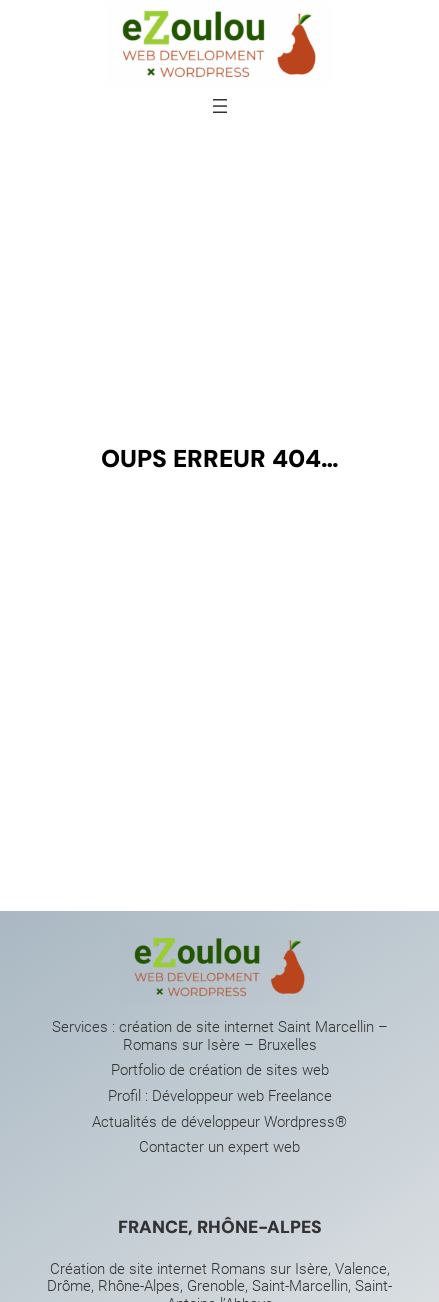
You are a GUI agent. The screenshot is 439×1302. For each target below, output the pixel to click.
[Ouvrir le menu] (220, 106)
